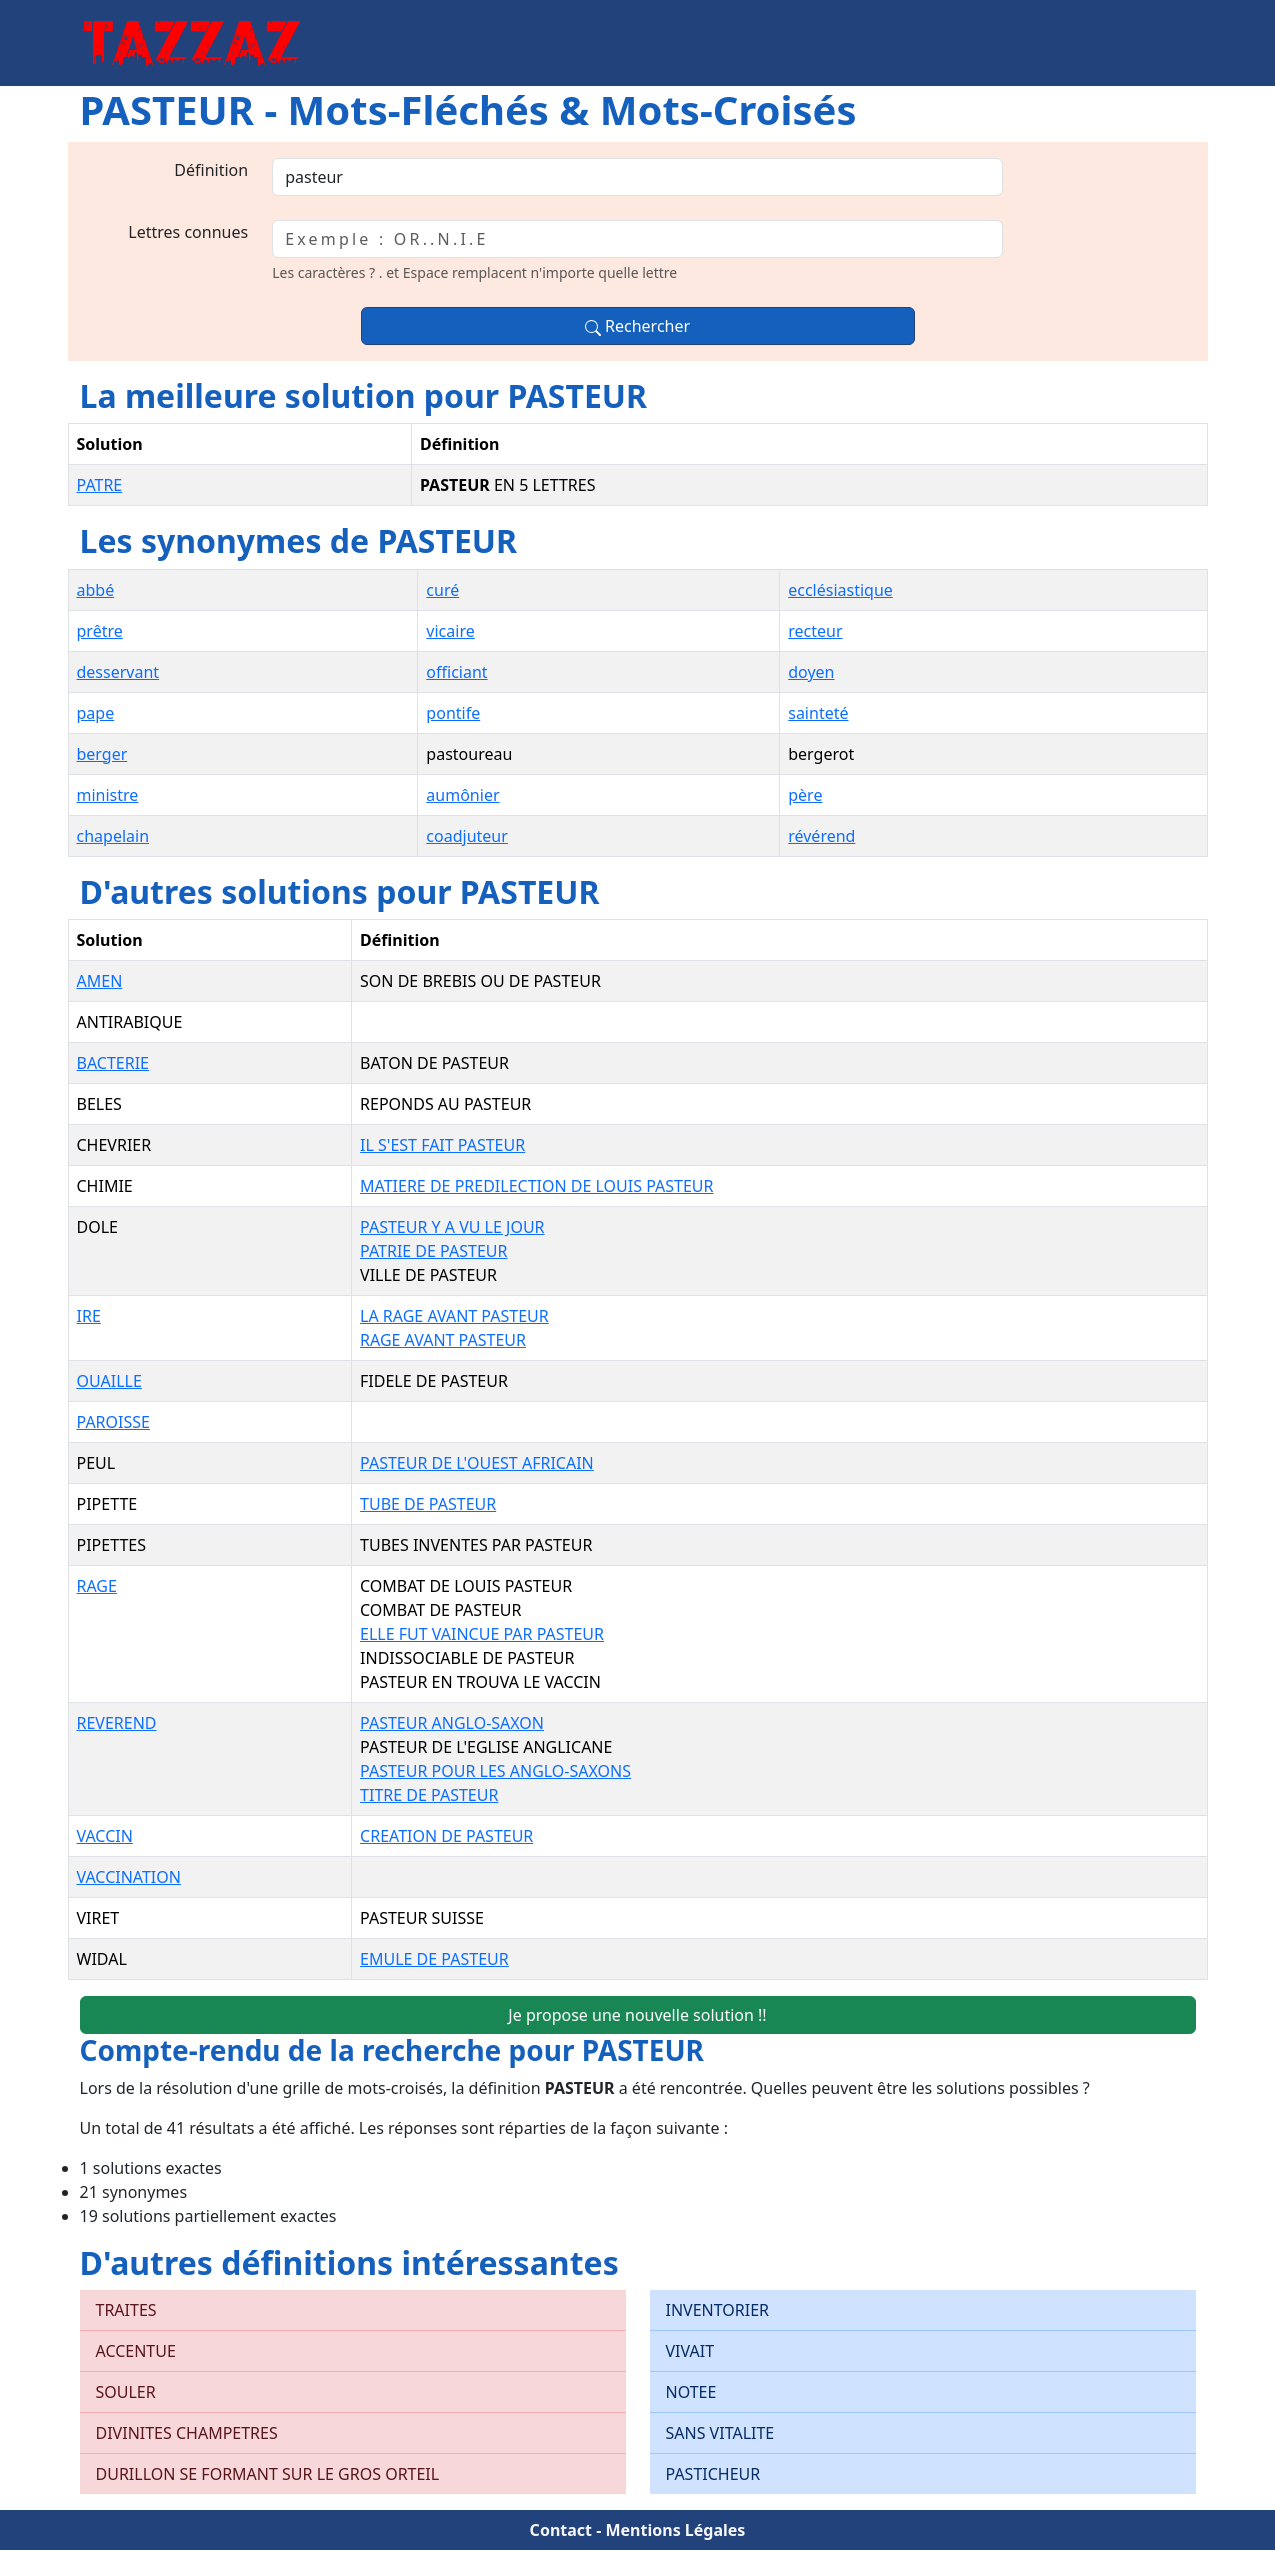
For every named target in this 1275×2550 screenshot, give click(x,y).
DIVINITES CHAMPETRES (187, 2433)
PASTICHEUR (713, 2474)
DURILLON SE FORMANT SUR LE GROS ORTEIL (268, 2474)
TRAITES (126, 2310)
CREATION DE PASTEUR (446, 1836)
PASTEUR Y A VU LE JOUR (452, 1227)
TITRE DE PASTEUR (429, 1795)
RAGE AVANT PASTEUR (443, 1340)
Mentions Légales (675, 2530)
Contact (561, 2530)
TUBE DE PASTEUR (428, 1504)
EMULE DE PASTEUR (434, 1959)
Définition (211, 170)
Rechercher (637, 326)
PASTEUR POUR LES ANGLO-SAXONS (495, 1771)
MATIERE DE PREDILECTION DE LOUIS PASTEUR (536, 1186)
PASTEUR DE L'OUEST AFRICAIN (477, 1463)
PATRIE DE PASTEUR (433, 1251)
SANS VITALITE (720, 2433)
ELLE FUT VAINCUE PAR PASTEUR (482, 1634)
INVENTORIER (718, 2310)
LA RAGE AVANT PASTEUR (454, 1316)
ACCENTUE (136, 2351)
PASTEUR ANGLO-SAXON (452, 1723)
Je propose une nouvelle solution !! (637, 2015)
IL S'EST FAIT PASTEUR (442, 1145)
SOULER (126, 2392)
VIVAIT (690, 2351)
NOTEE (691, 2392)
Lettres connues (188, 232)
